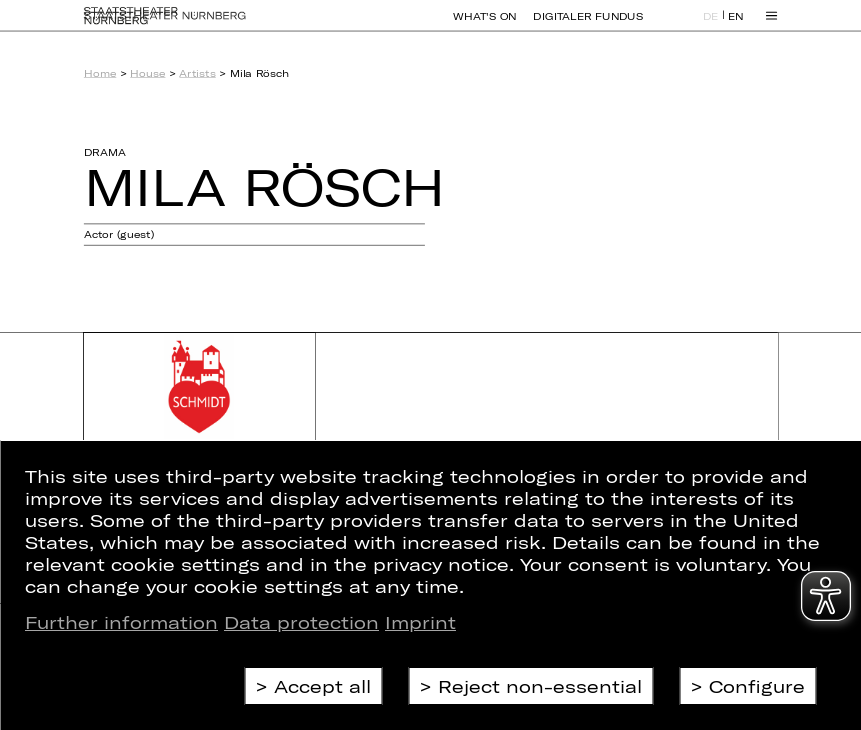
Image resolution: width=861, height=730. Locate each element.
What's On (484, 25)
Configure (757, 686)
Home (100, 73)
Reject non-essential (540, 686)
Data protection (301, 622)
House (147, 73)
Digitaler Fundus (588, 25)
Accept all (322, 686)
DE (711, 26)
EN (736, 26)
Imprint (420, 622)
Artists (197, 73)
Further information (121, 622)
